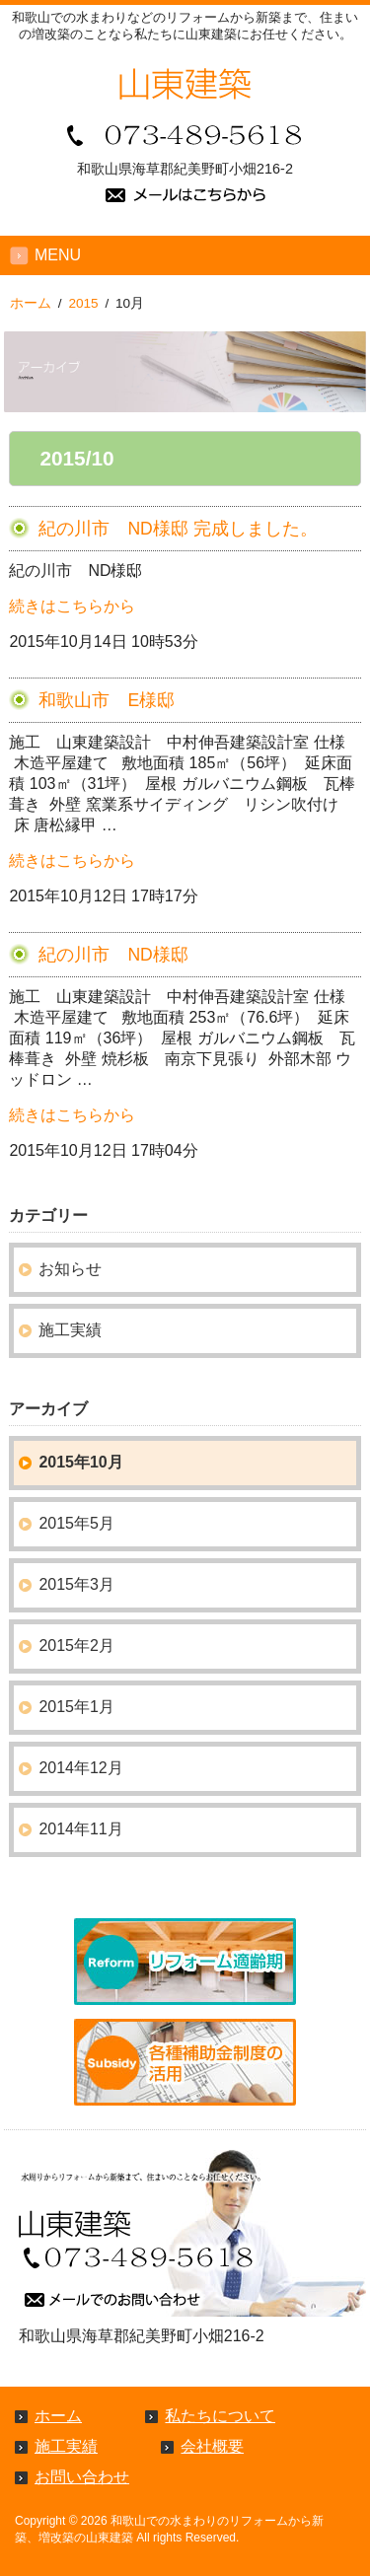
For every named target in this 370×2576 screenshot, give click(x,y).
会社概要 (212, 2446)
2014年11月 (80, 1829)
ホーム (58, 2415)
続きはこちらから (72, 606)
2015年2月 (76, 1645)
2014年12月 (80, 1767)
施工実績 (70, 1330)
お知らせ (70, 1268)
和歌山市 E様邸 (106, 700)
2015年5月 (76, 1523)
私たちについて (220, 2415)
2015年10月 (80, 1462)
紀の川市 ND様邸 (112, 955)
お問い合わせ (82, 2477)
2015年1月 (76, 1706)
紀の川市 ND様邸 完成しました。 (177, 528)
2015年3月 (76, 1584)
